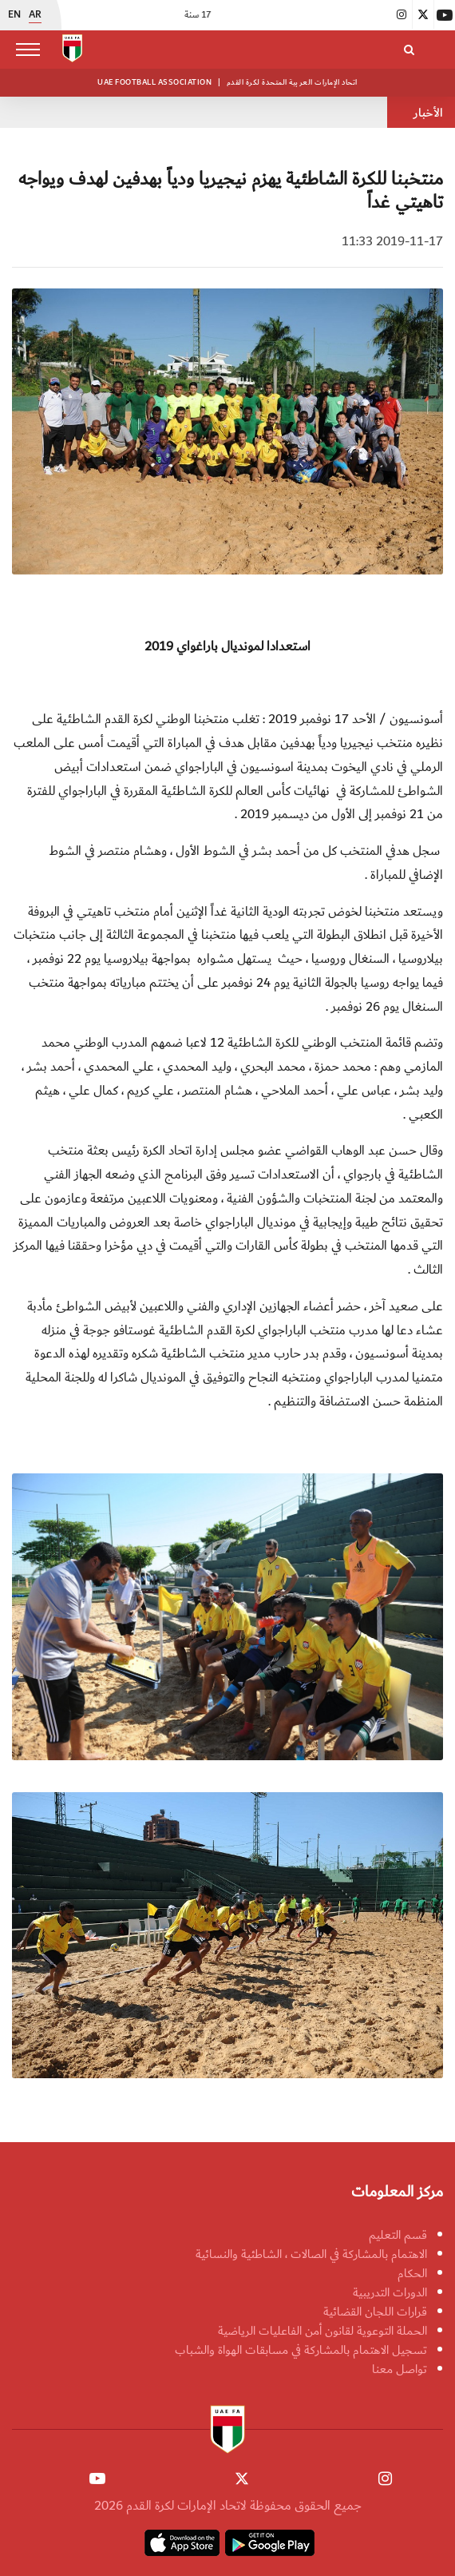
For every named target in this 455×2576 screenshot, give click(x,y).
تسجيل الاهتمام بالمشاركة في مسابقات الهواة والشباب (301, 2349)
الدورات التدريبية (390, 2292)
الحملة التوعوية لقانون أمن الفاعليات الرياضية (322, 2330)
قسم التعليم (398, 2234)
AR (35, 15)
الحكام (412, 2273)
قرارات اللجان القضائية (375, 2311)
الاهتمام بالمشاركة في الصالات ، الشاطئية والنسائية (311, 2254)
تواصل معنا (399, 2369)
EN (14, 15)
